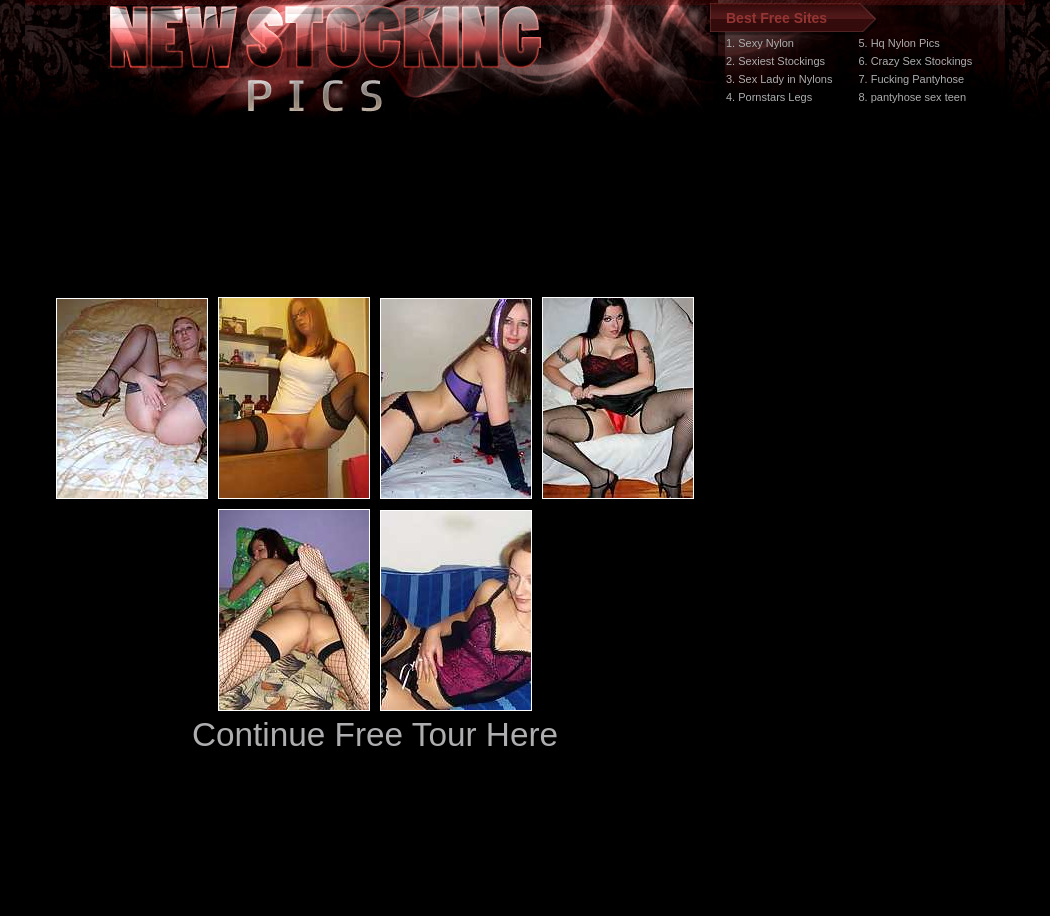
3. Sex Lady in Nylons (779, 79)
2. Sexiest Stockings (775, 61)
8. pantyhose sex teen (912, 97)
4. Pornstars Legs (769, 97)
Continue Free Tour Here (375, 734)
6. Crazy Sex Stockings (915, 61)
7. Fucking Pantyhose (911, 79)
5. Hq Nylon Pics (898, 43)
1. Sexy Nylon (760, 43)
